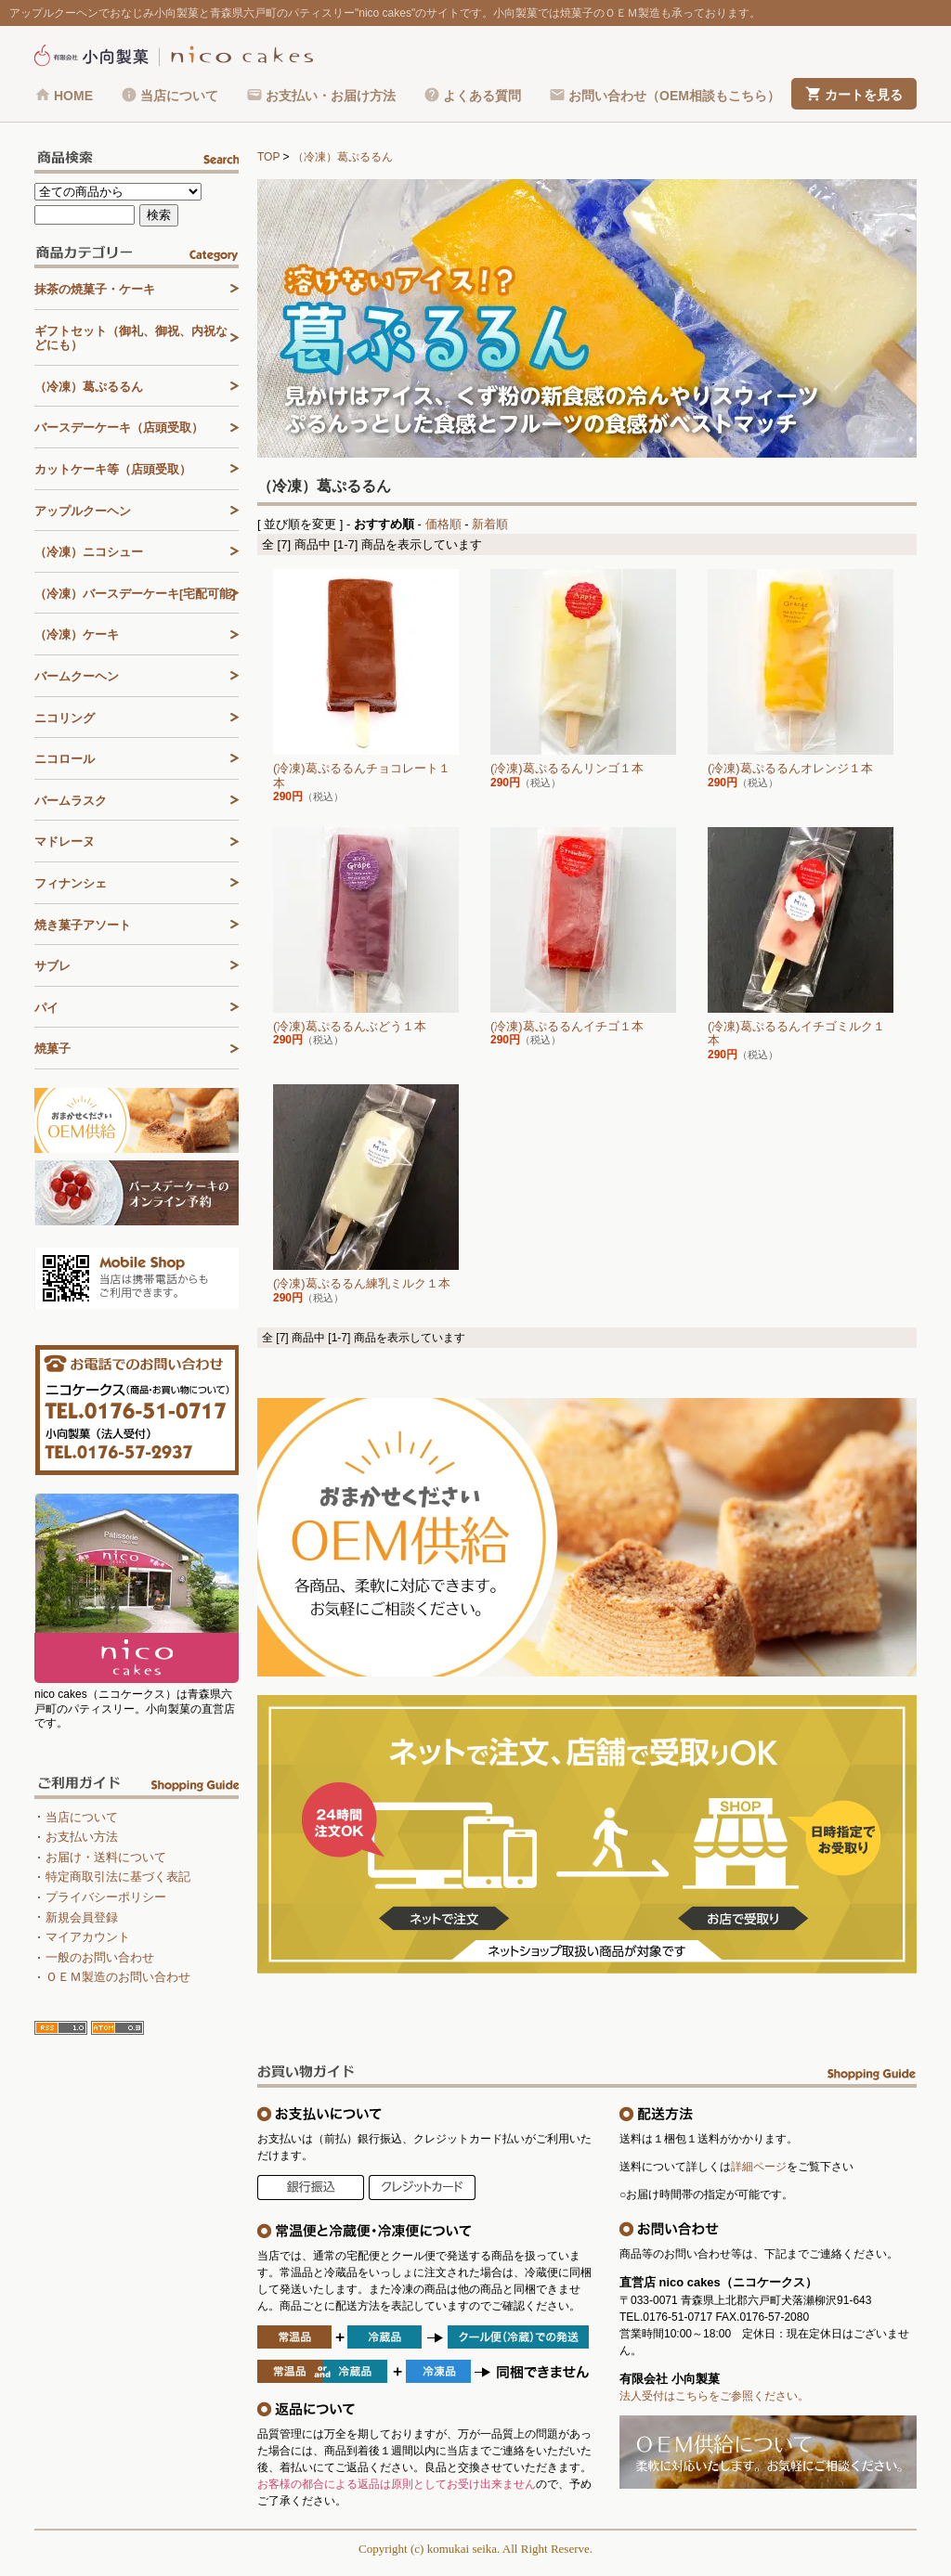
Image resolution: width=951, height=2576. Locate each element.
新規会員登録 (82, 1917)
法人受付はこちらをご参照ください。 (714, 2395)
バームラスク (70, 801)
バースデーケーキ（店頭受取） (118, 427)
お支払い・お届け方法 (331, 95)
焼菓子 (52, 1048)
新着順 (490, 524)
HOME (73, 95)
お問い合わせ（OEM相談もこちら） (674, 95)
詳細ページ (759, 2166)
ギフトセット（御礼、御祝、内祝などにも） (131, 338)
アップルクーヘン (82, 511)
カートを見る (864, 94)
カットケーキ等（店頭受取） (112, 469)
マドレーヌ (64, 841)
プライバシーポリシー (106, 1897)
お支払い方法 (82, 1837)
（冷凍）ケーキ (76, 634)
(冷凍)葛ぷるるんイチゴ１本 (567, 1026)
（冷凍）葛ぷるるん (343, 156)
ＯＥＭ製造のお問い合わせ (118, 1977)
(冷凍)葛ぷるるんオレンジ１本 (790, 768)
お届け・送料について (106, 1857)
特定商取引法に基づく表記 (118, 1876)
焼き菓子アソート (82, 925)
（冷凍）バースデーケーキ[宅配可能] (135, 594)
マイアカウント (88, 1937)
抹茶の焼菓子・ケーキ (94, 289)
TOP (268, 156)
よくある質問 (482, 95)
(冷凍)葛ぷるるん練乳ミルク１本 (361, 1283)
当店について (179, 95)
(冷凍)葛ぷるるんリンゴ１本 (567, 768)
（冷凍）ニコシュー (88, 552)
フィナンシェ (70, 883)
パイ (46, 1008)
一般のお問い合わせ (100, 1957)
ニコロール (64, 759)
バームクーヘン (76, 676)
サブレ (52, 966)
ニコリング (64, 718)
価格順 (443, 524)
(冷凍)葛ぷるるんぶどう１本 (349, 1026)
